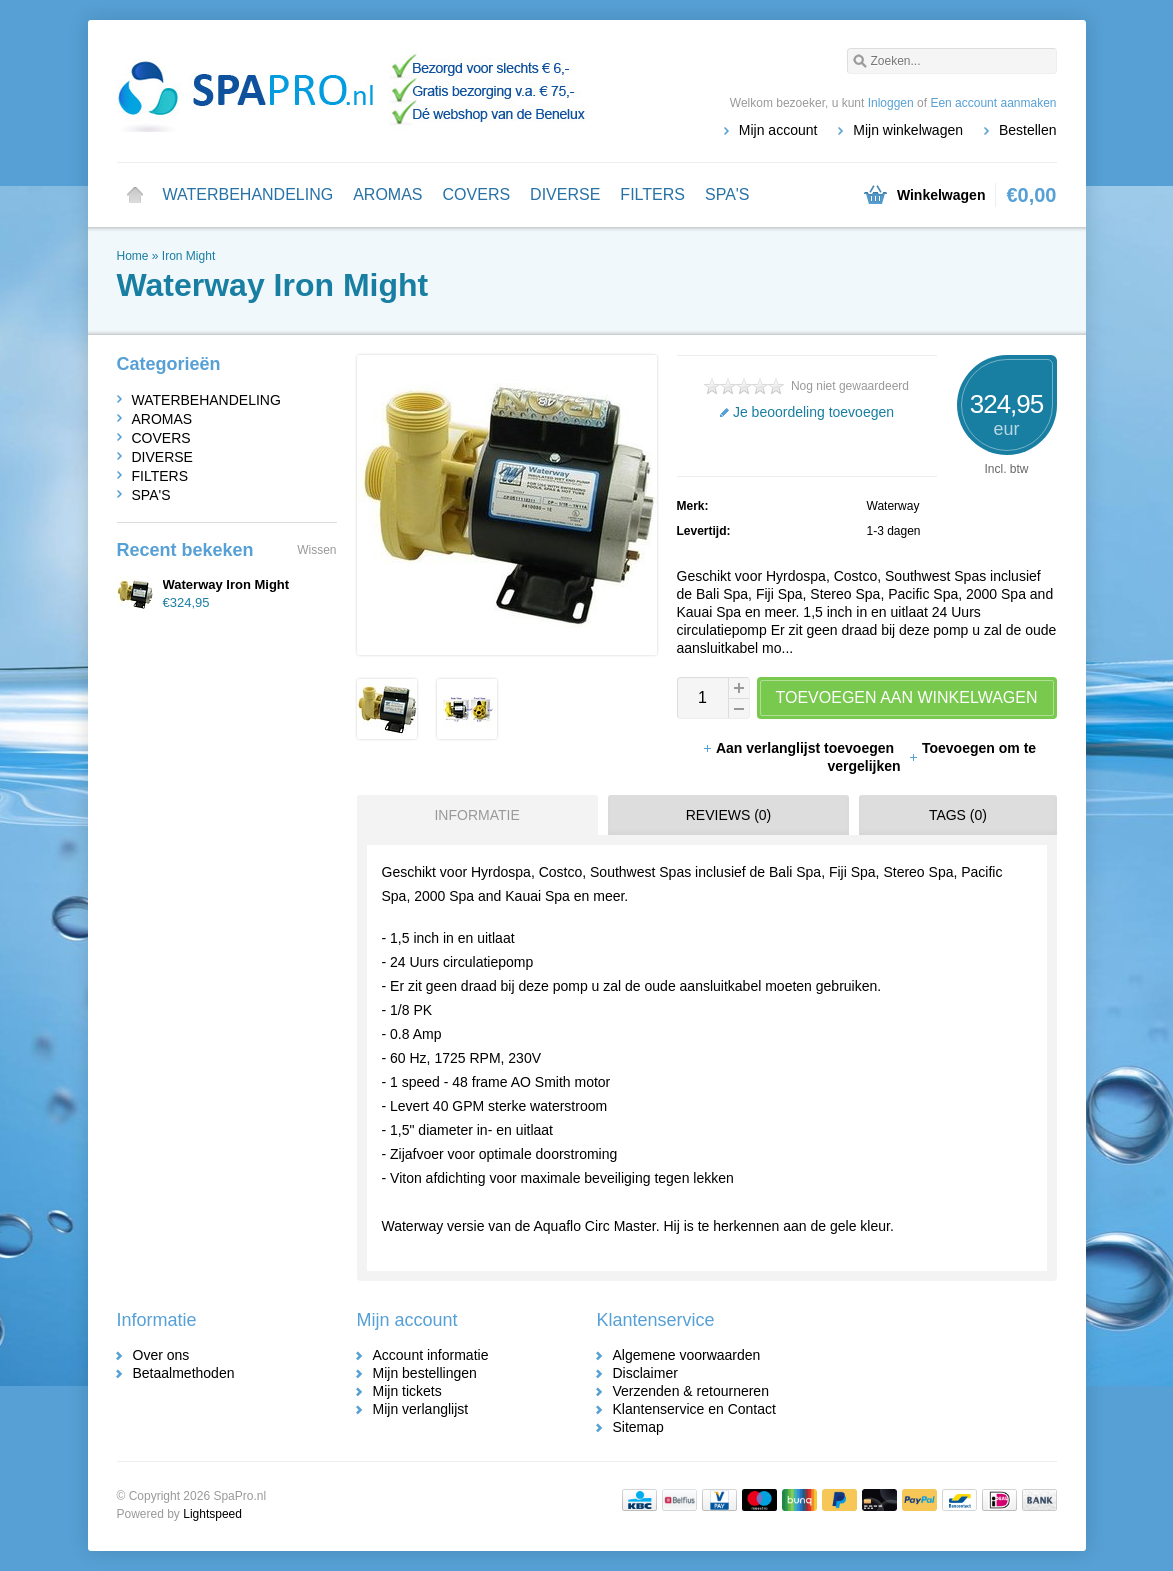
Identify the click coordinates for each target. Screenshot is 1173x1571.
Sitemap (638, 1427)
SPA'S (727, 194)
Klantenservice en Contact (694, 1409)
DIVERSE (565, 194)
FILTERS (652, 194)
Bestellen (1028, 130)
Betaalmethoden (184, 1373)
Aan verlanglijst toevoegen (800, 748)
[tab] (472, 815)
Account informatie (431, 1355)
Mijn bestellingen (425, 1373)
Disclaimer (645, 1373)
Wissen (316, 550)
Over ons (161, 1355)
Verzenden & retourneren (691, 1391)
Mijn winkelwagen (908, 130)
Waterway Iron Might (226, 584)
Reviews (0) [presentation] (729, 815)
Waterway (893, 506)
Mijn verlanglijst (421, 1409)
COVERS (477, 194)
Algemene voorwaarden (687, 1355)
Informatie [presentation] (476, 815)
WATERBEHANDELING (248, 194)
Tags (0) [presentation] (958, 815)
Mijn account (778, 130)
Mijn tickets (407, 1391)
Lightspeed (212, 1514)
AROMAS (387, 194)
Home (135, 195)
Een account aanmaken (993, 103)
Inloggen (891, 103)
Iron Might (188, 256)
